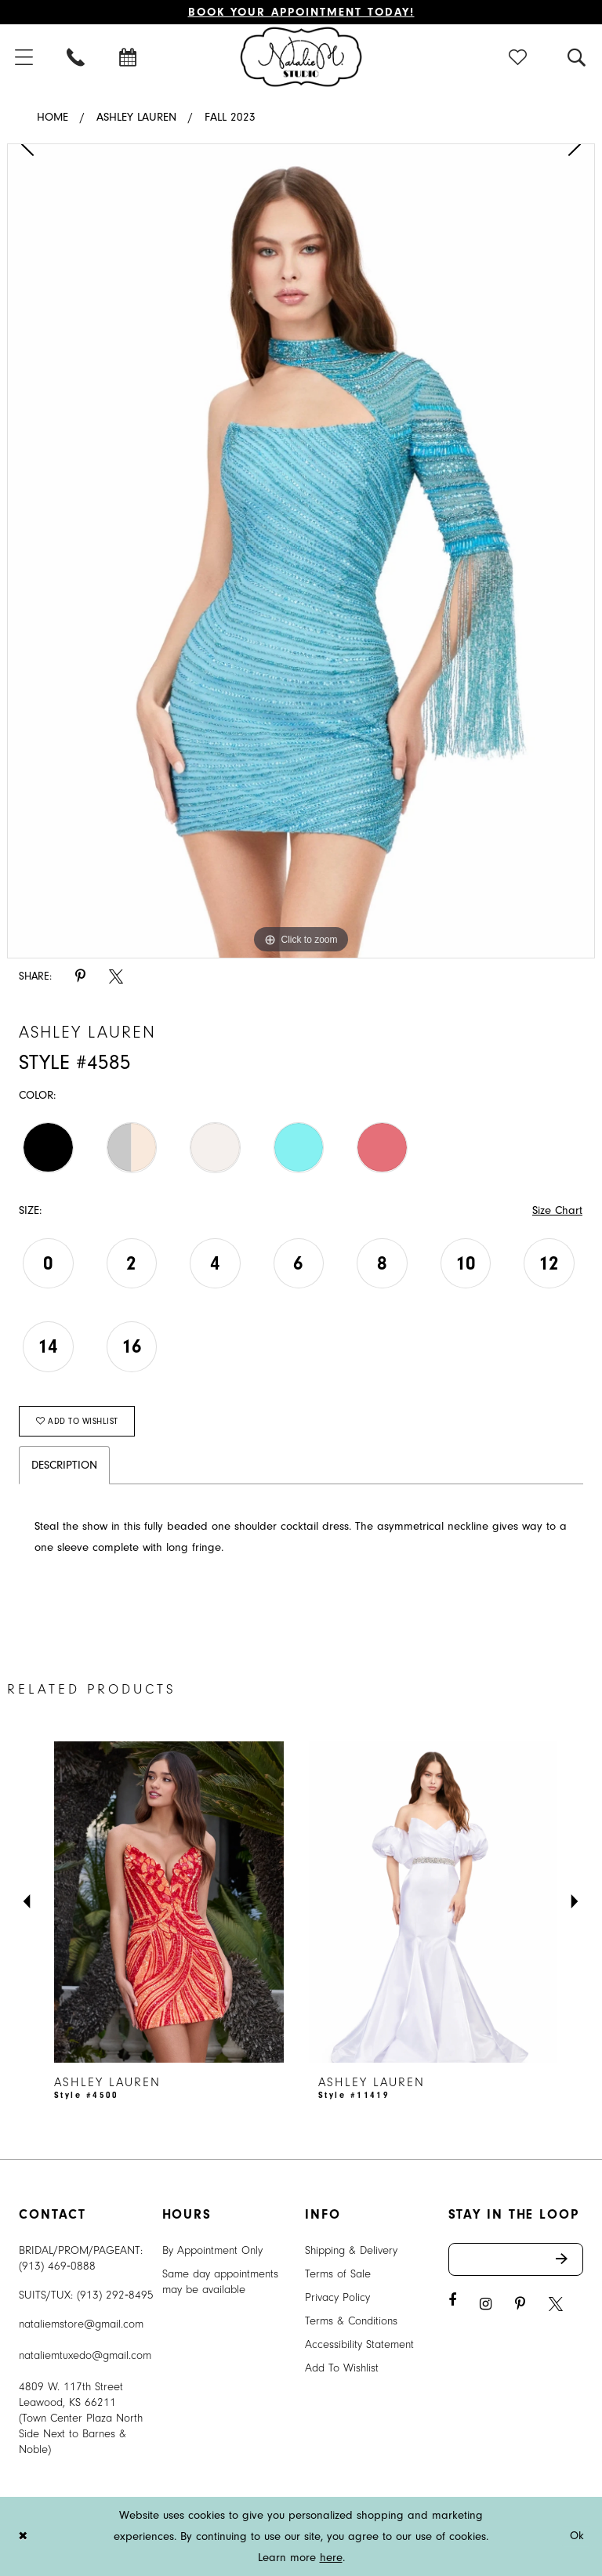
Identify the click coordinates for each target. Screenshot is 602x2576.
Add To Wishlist (342, 2368)
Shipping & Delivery (351, 2250)
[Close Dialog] (22, 2536)
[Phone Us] (77, 57)
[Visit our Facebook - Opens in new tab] (452, 2301)
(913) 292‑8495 (115, 2295)
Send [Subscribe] (569, 2259)
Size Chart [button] (557, 1210)
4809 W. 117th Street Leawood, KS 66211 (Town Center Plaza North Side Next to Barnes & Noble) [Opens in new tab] (81, 2418)
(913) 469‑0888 (57, 2266)
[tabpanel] (301, 551)
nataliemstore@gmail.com (81, 2324)
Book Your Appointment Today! (301, 12)
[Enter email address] (516, 2259)
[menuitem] (77, 57)
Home (52, 117)
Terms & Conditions (351, 2321)
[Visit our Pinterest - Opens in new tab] (520, 2304)
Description (64, 1465)
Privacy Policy (337, 2297)
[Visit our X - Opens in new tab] (556, 2304)
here (331, 2557)
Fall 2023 (230, 117)
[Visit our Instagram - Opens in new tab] (485, 2304)
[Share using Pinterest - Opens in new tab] (80, 977)
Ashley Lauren (136, 117)
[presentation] (169, 1902)
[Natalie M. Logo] (301, 56)
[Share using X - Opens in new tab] (116, 977)
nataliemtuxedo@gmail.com (85, 2355)
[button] (518, 57)
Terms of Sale (338, 2274)
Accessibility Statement (359, 2344)
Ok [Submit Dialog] (577, 2536)
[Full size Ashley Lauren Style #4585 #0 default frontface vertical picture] (301, 551)
